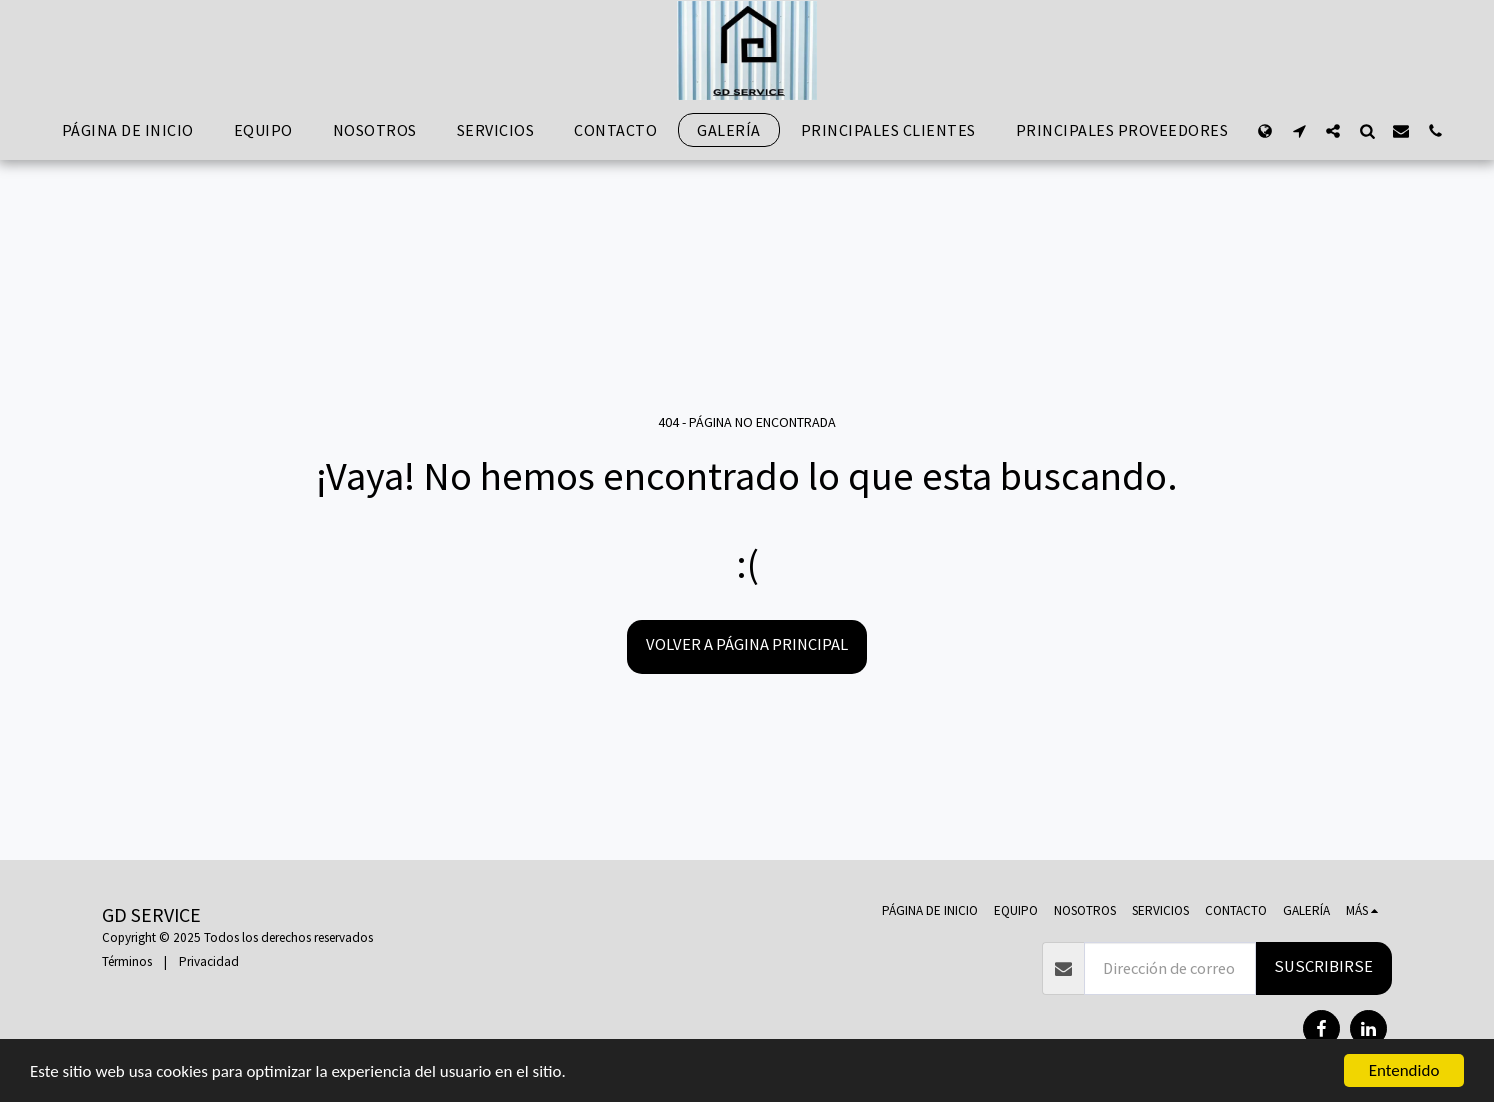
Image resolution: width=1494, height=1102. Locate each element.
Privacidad (209, 961)
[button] (1299, 130)
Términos (127, 961)
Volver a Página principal (747, 644)
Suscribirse (1323, 966)
